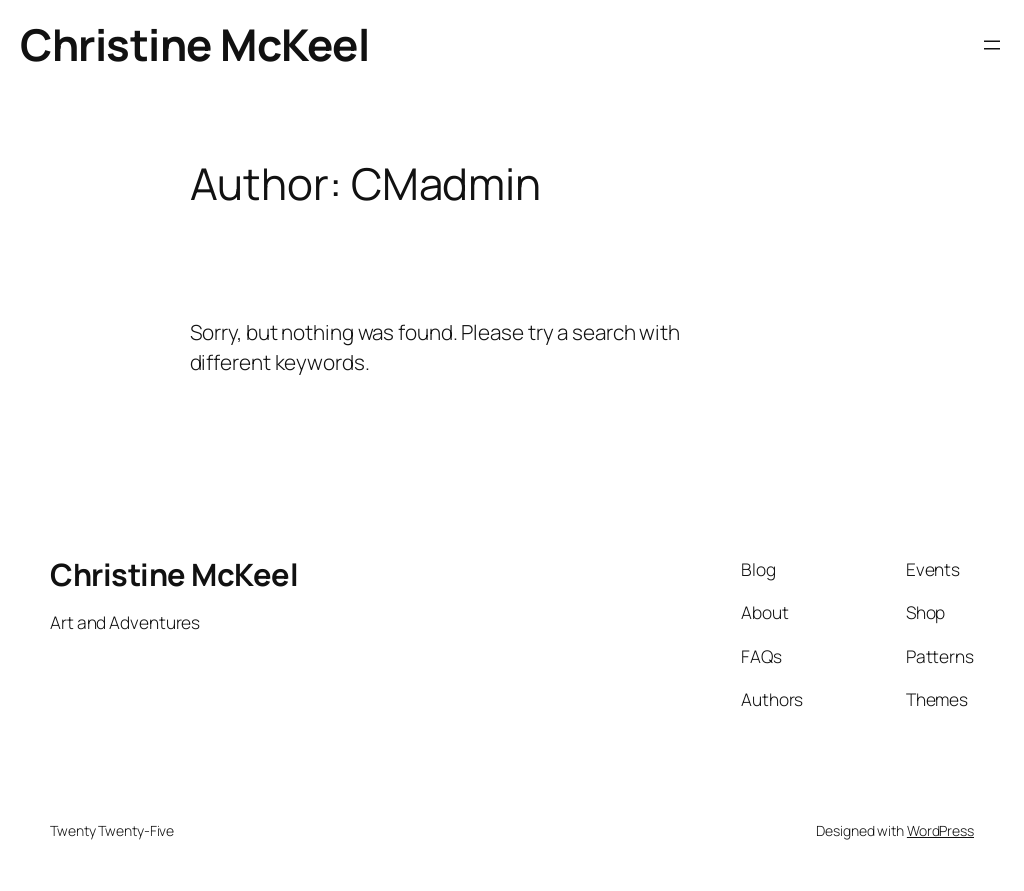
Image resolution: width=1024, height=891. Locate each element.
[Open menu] (992, 45)
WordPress (940, 830)
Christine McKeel (194, 44)
